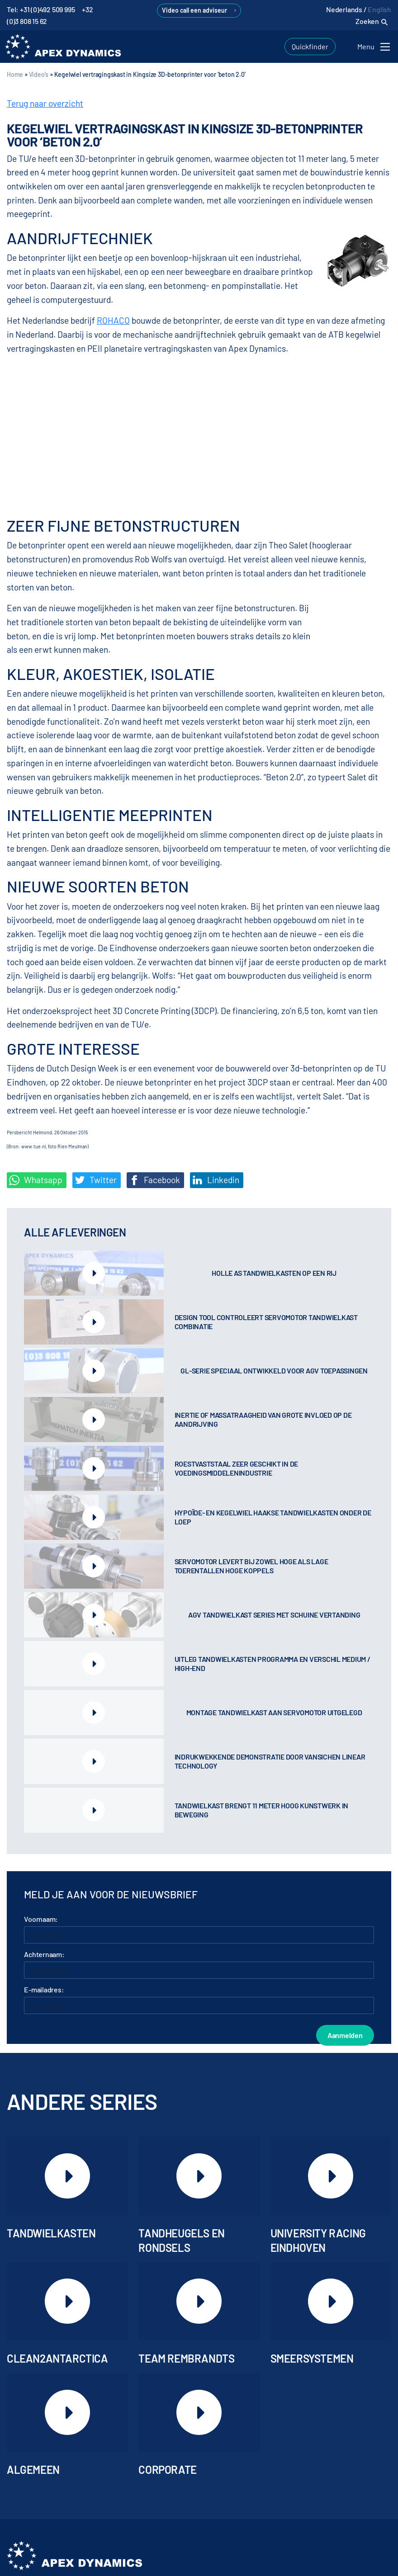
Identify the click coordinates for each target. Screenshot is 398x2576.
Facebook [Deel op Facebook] (154, 1180)
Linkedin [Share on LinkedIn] (215, 1180)
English (379, 9)
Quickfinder (310, 46)
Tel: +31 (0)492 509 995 (41, 9)
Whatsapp (35, 1180)
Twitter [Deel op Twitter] (96, 1180)
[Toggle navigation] (375, 47)
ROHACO (113, 320)
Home (15, 74)
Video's (39, 74)
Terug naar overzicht (45, 103)
